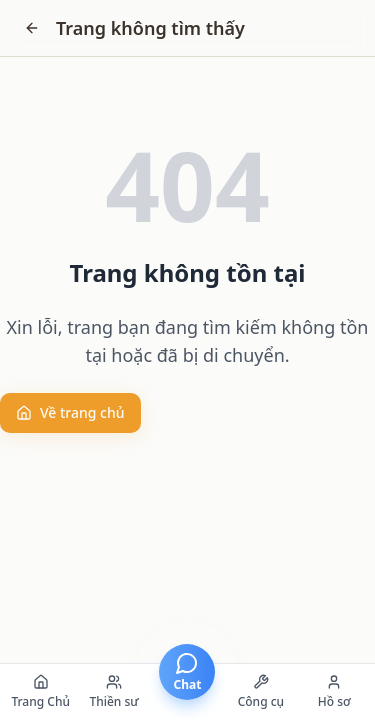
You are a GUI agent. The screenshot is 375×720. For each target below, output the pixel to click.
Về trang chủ (70, 412)
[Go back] (32, 28)
